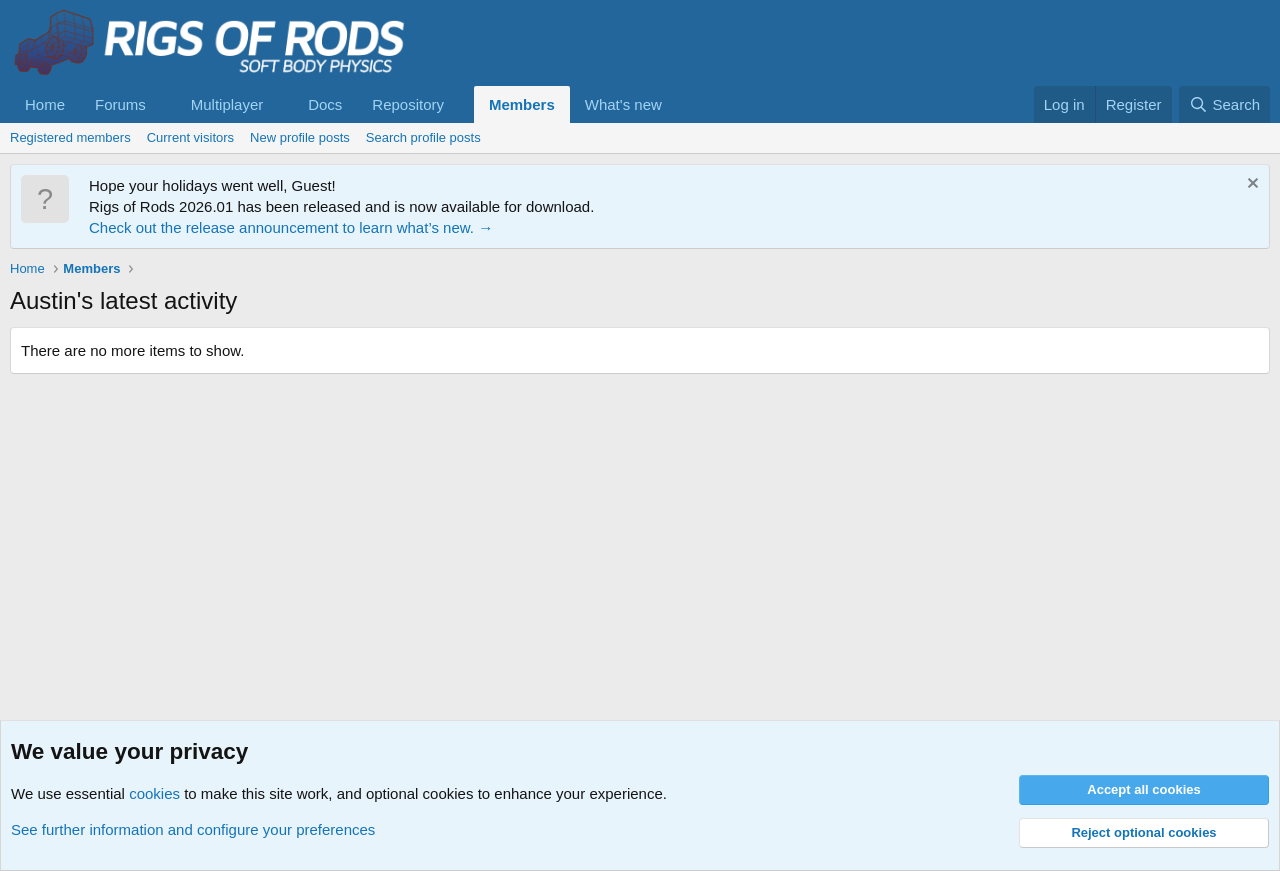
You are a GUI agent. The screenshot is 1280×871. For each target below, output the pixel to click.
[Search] (1224, 104)
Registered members (70, 137)
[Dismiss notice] (1250, 185)
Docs (325, 104)
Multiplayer (227, 104)
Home (45, 104)
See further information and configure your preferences (193, 829)
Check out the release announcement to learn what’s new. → (291, 227)
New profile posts (300, 137)
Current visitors (190, 137)
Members (522, 104)
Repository (408, 104)
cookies (154, 793)
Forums (120, 104)
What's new (623, 104)
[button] (162, 104)
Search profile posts (423, 137)
